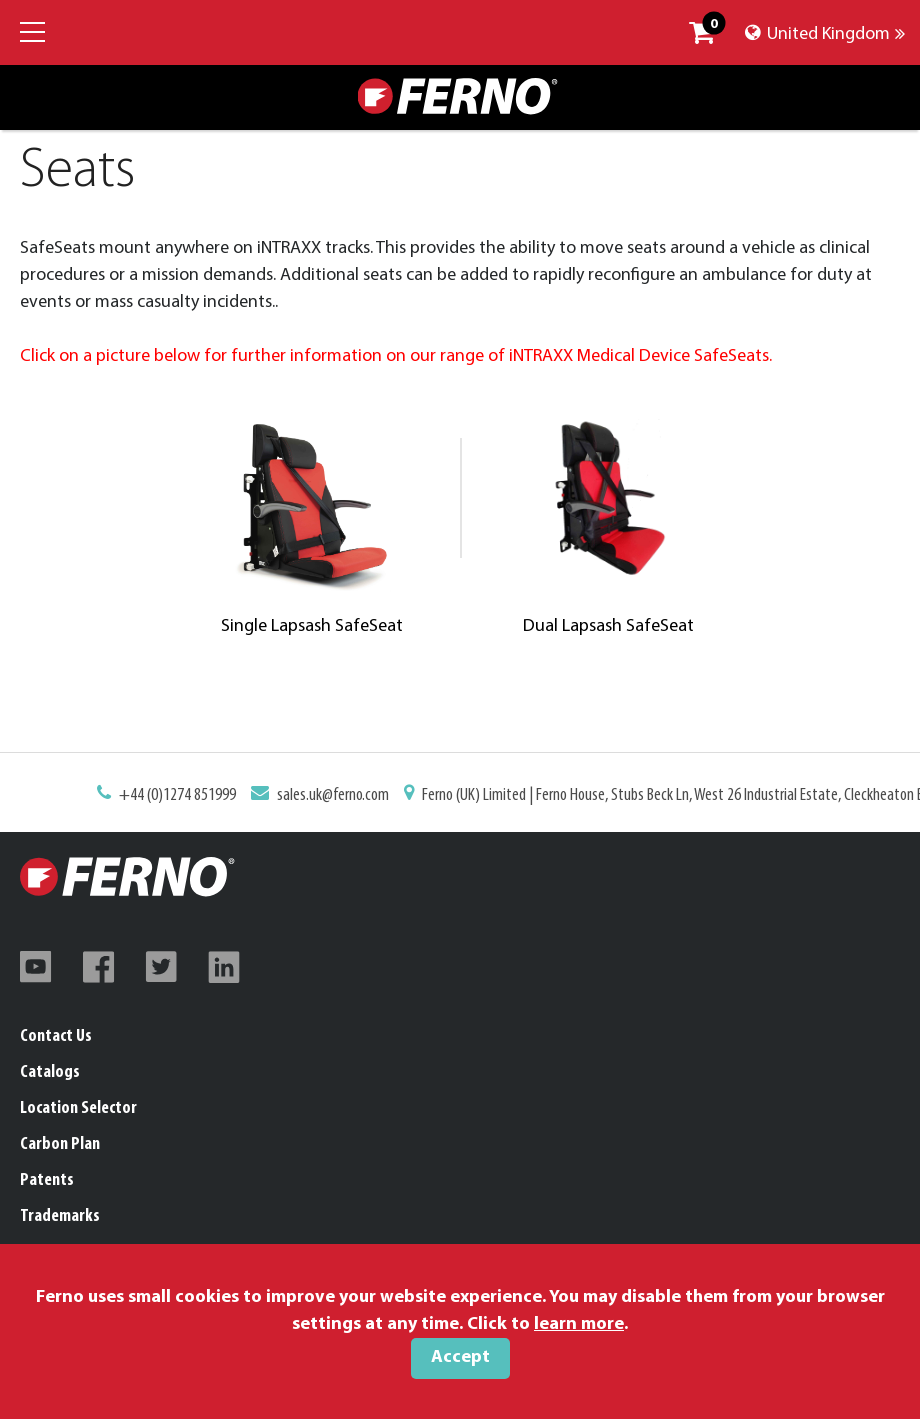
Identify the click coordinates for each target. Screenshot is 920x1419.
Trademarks (60, 1216)
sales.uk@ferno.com (336, 796)
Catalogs (50, 1072)
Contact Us (56, 1036)
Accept (460, 1357)
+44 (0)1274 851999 (183, 796)
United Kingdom (825, 34)
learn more (579, 1324)
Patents (47, 1180)
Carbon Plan (60, 1144)
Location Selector (78, 1108)
